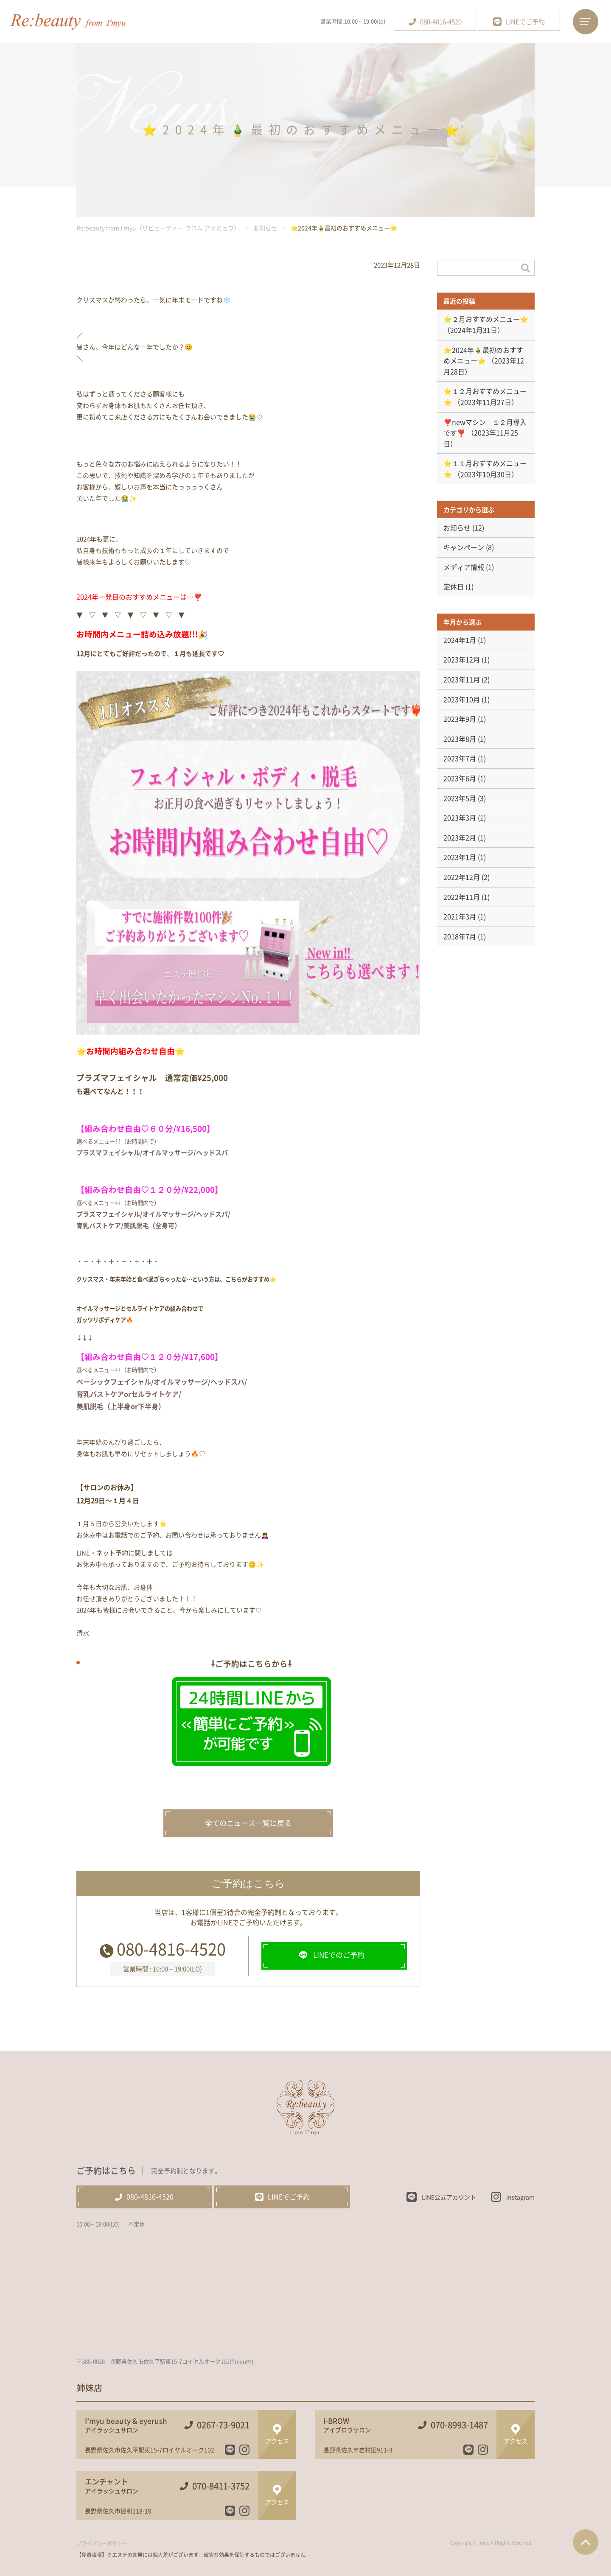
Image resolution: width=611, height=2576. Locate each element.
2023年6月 (459, 778)
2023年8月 (459, 739)
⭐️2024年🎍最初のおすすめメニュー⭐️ (483, 355)
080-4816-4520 (171, 1948)
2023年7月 (459, 758)
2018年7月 (459, 936)
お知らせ (457, 527)
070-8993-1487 (459, 2425)
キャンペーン (463, 547)
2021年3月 (459, 916)
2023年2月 (459, 837)
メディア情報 (463, 567)
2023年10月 (461, 699)
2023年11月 (461, 679)
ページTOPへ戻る (585, 2542)
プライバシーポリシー (101, 2543)
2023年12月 (461, 659)
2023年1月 (459, 857)
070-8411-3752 (220, 2486)
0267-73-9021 (223, 2425)
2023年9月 (459, 719)
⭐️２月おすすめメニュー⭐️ (485, 319)
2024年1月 (459, 640)
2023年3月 (459, 817)
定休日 (453, 586)
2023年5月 (459, 798)
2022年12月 (461, 877)
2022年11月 (461, 897)
